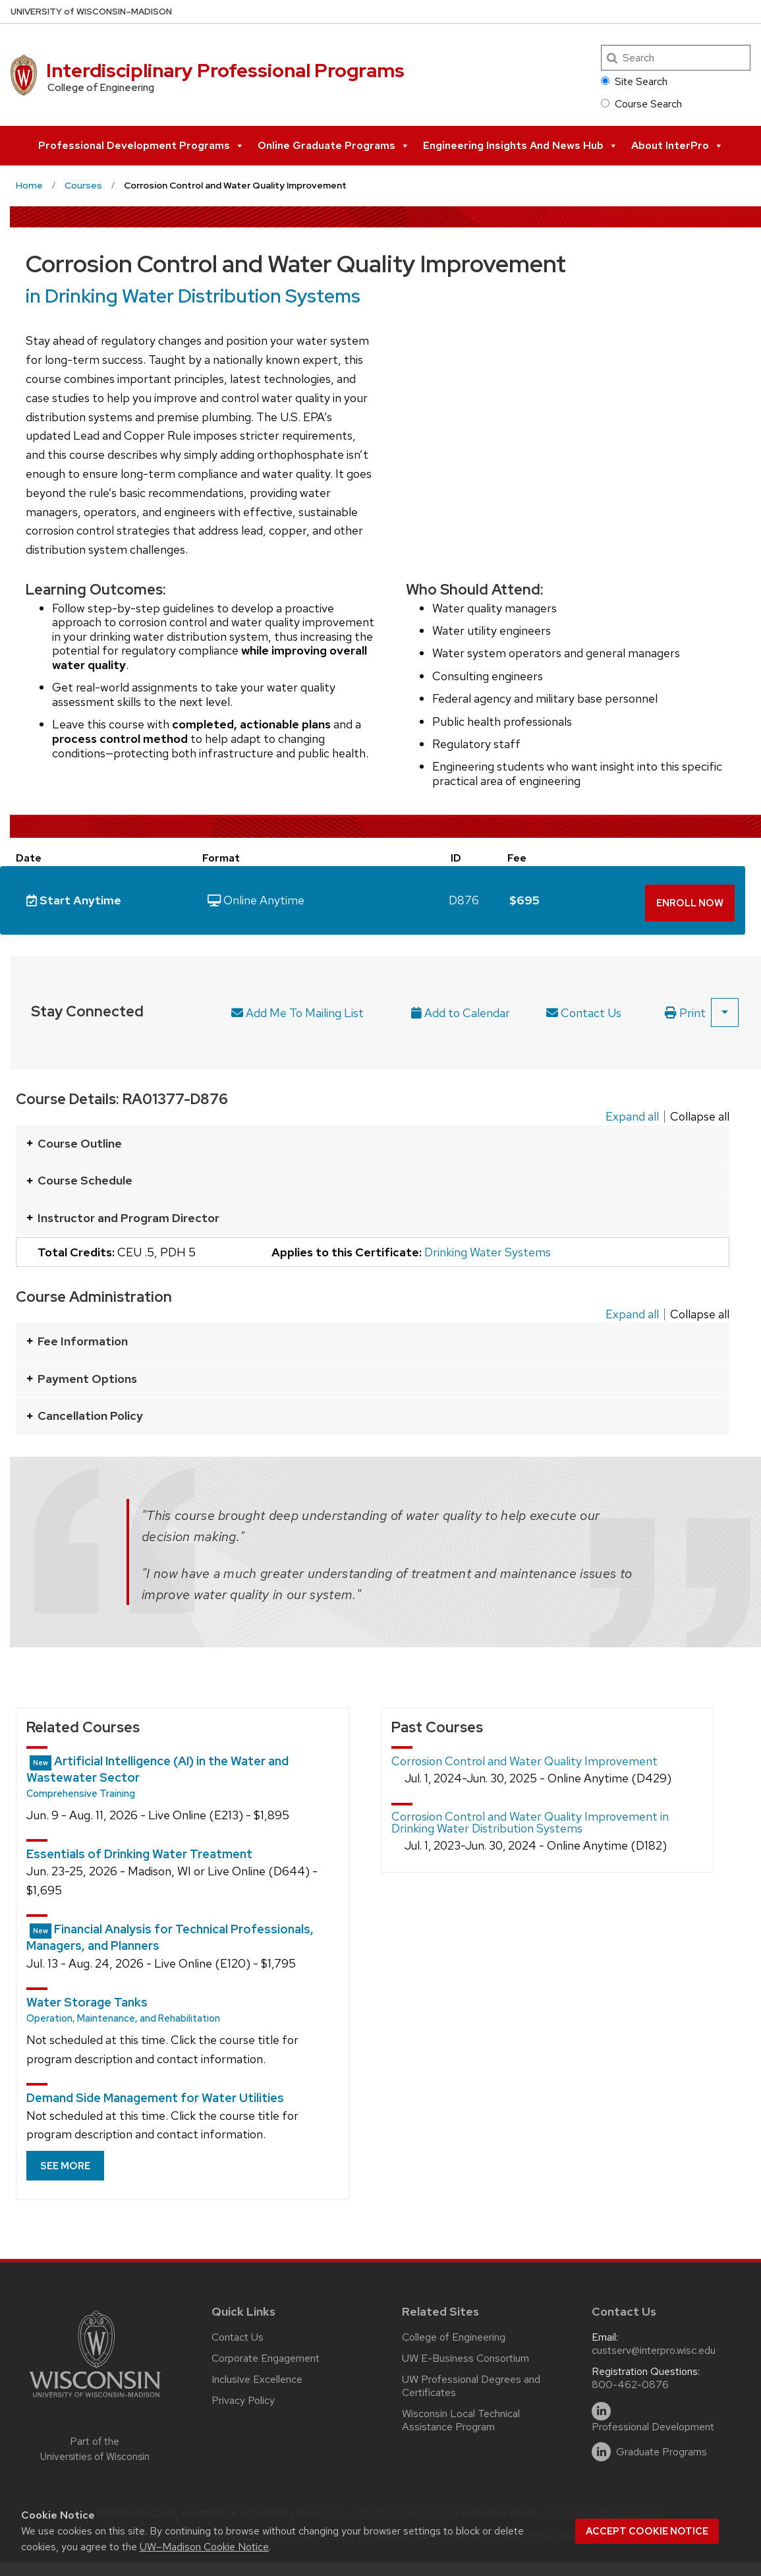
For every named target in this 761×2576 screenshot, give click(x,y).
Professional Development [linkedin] (653, 2422)
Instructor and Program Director (122, 1212)
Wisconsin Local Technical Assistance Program (461, 2414)
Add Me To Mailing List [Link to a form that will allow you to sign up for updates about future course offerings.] (297, 1007)
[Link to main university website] (95, 2394)
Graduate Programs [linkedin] (661, 2446)
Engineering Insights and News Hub (520, 145)
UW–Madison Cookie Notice (204, 2547)
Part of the (95, 2444)
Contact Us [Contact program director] (583, 1007)
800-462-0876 (630, 2379)
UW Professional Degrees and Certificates (471, 2380)
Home (29, 185)
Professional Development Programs (141, 145)
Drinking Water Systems (487, 1247)
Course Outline (74, 1138)
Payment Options (81, 1373)
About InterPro (677, 145)
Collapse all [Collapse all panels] (699, 1111)
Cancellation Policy (84, 1410)
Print (685, 1007)
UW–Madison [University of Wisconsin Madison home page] (91, 11)
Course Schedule (79, 1175)
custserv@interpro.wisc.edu (654, 2345)
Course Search (641, 104)
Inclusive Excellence (256, 2374)
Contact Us (237, 2332)
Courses (83, 185)
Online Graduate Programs (334, 145)
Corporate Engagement (265, 2353)
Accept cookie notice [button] (647, 2531)
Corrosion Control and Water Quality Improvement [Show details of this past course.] (524, 1756)
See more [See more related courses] (65, 2160)
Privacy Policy (243, 2395)
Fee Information (77, 1335)
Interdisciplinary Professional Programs (225, 70)
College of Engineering (453, 2332)
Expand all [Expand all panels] (632, 1111)
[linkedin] (601, 2406)
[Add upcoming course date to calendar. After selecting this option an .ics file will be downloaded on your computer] (467, 1008)
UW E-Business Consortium (465, 2353)
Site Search (634, 81)
